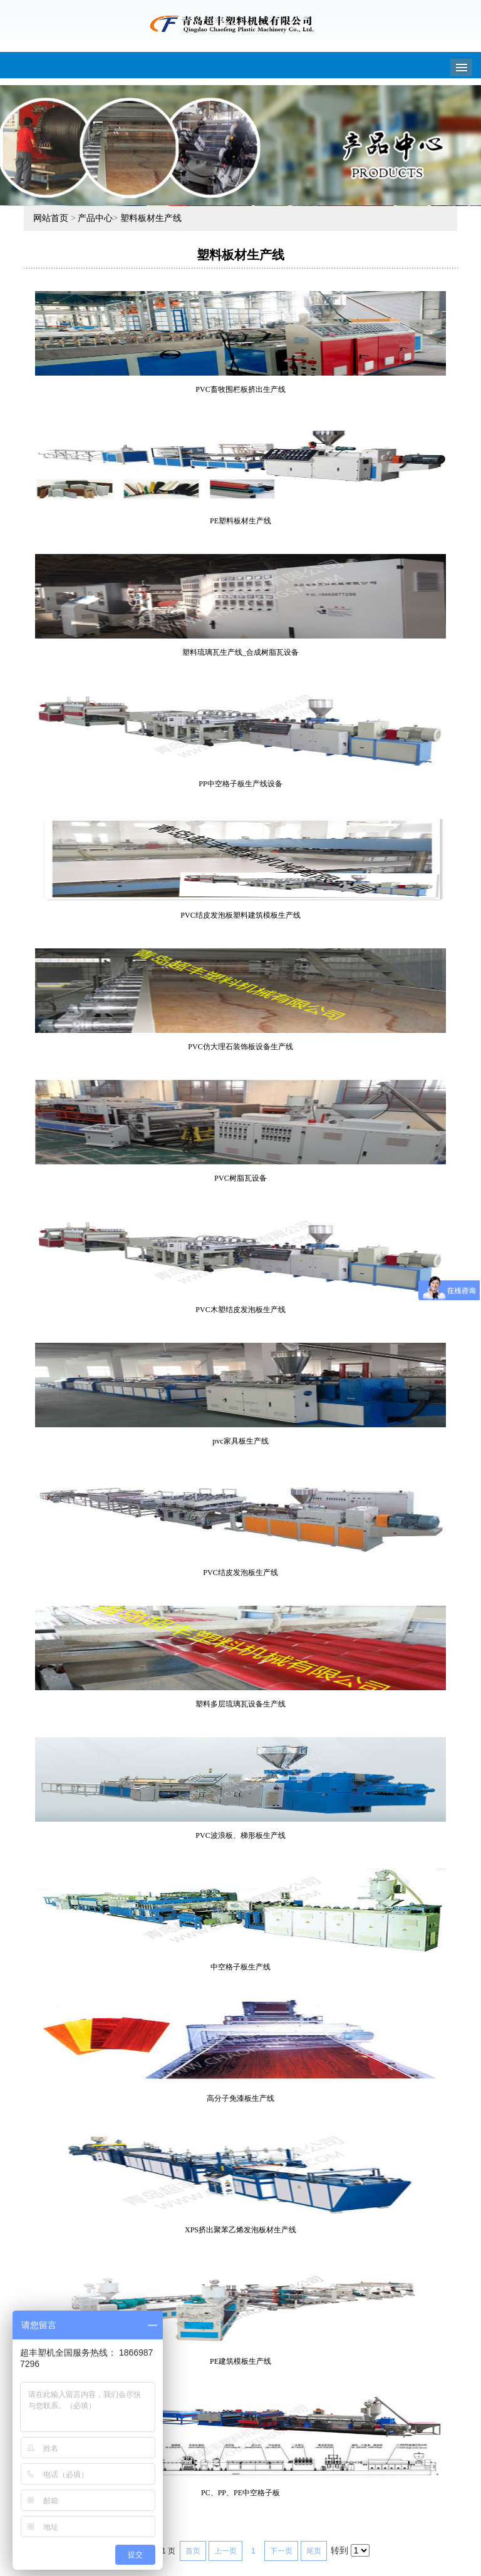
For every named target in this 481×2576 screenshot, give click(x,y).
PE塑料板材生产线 (240, 520)
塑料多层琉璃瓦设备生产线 (240, 1704)
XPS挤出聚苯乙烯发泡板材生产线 (240, 2229)
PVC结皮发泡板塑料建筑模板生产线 (240, 915)
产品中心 (95, 218)
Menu (461, 67)
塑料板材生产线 (151, 218)
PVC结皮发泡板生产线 (240, 1572)
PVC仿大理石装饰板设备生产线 (240, 1046)
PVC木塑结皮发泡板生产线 (240, 1309)
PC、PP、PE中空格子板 (240, 2492)
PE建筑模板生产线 (240, 2361)
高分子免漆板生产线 (240, 2098)
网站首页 (50, 218)
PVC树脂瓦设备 (240, 1178)
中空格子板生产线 (240, 1967)
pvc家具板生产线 (240, 1441)
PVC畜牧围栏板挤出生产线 (240, 389)
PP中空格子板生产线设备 (240, 783)
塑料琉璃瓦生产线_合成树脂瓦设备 (240, 652)
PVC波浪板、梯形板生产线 (240, 1835)
